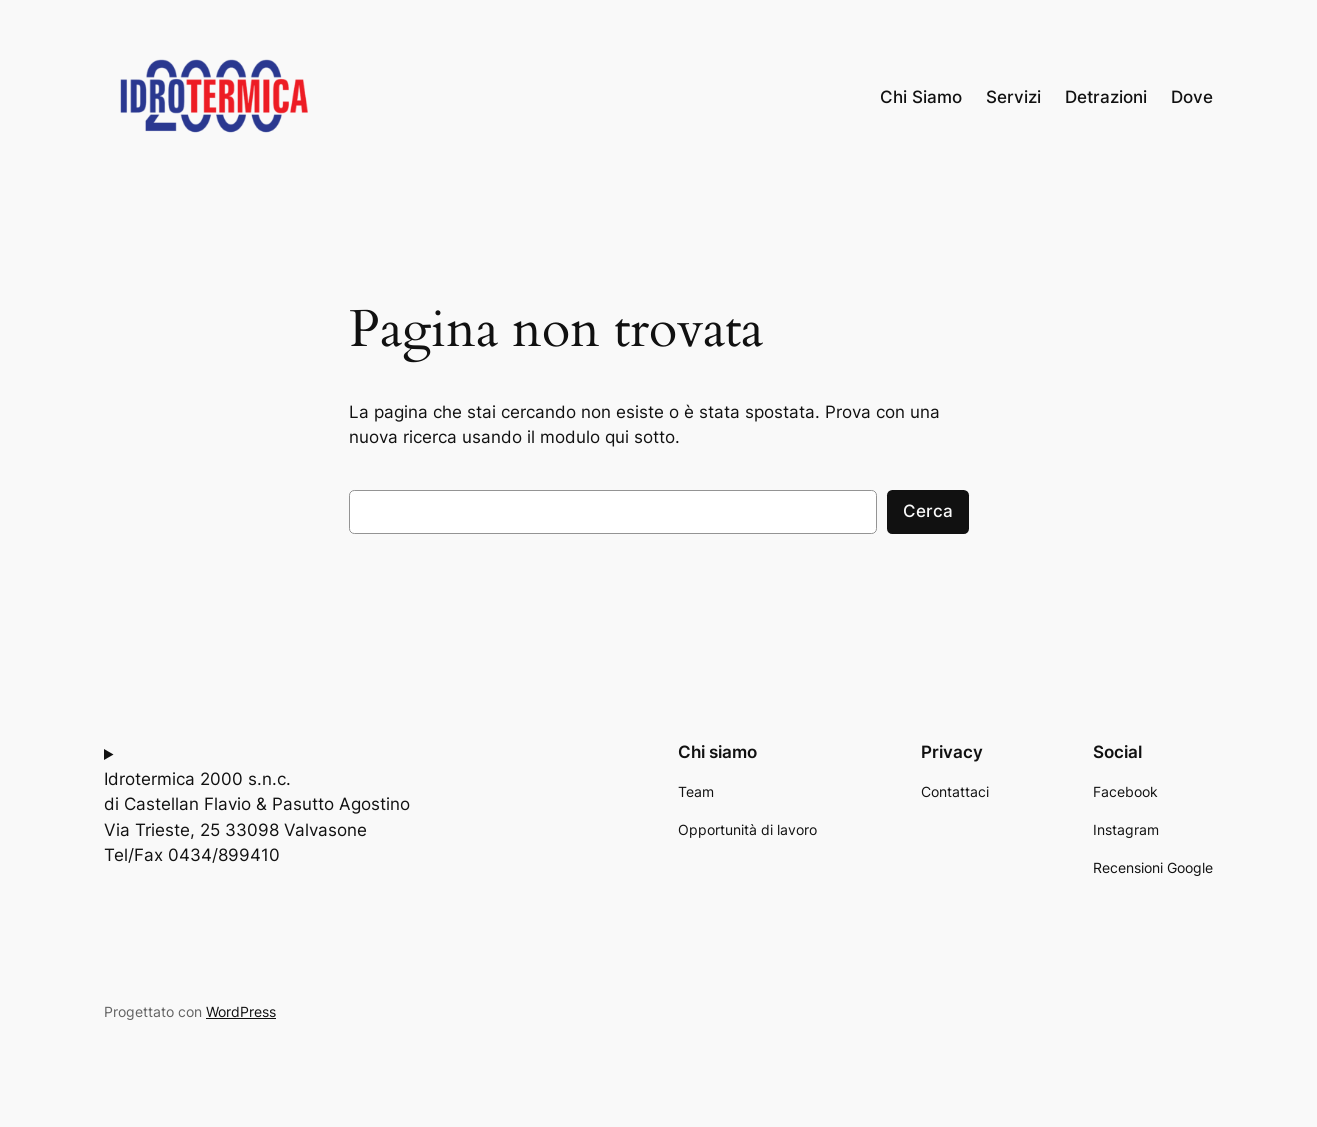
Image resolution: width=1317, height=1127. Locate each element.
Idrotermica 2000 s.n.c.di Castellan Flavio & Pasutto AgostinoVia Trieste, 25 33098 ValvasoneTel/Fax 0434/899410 (257, 817)
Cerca (928, 511)
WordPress (241, 1011)
